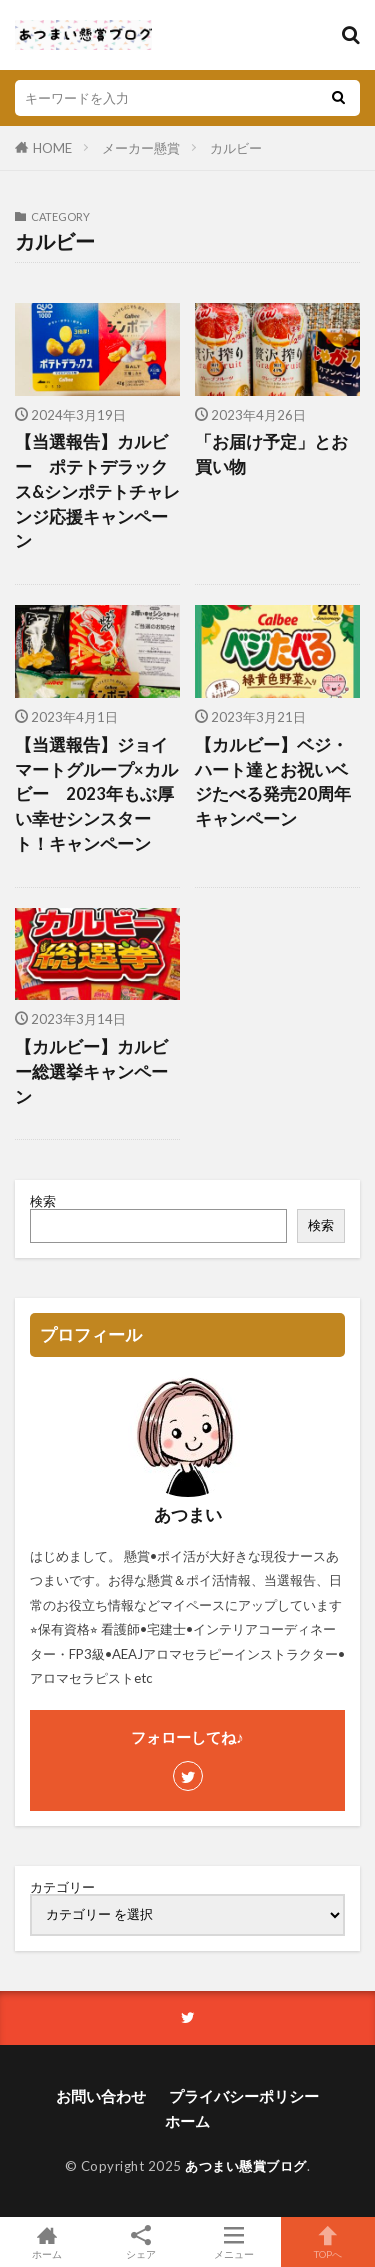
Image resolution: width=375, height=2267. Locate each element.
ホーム (187, 2121)
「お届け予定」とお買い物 (271, 454)
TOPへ (328, 2242)
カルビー (236, 148)
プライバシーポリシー (244, 2096)
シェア (141, 2242)
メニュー (235, 2242)
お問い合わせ (101, 2096)
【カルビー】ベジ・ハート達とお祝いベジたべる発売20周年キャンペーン (273, 782)
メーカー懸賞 (141, 148)
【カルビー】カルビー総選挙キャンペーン (91, 1072)
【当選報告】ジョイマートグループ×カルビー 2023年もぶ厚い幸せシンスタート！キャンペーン (96, 794)
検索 (43, 1201)
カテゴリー (62, 1887)
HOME (52, 148)
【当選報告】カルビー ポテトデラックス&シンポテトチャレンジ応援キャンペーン (97, 491)
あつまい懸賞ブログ (246, 2166)
